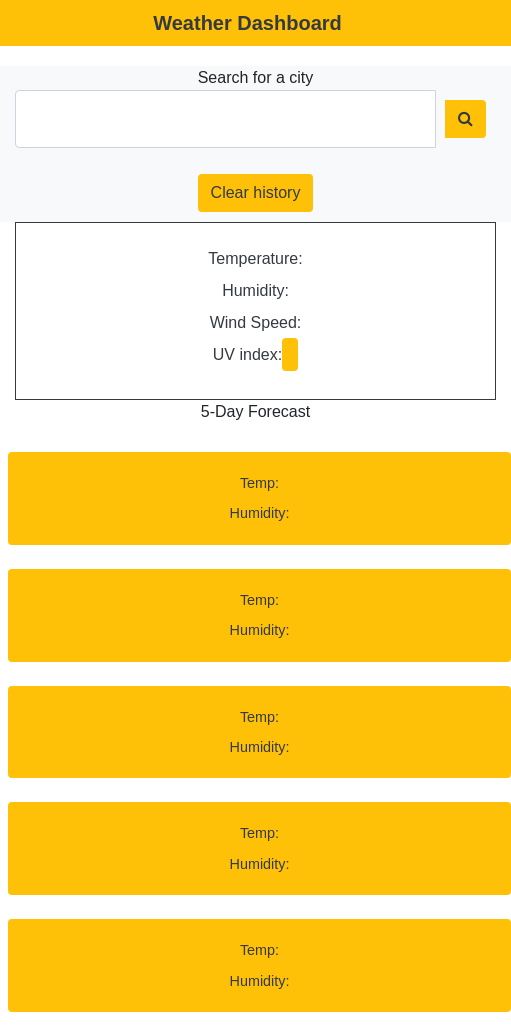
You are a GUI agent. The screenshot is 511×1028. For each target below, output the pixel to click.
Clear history (256, 192)
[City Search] (225, 119)
